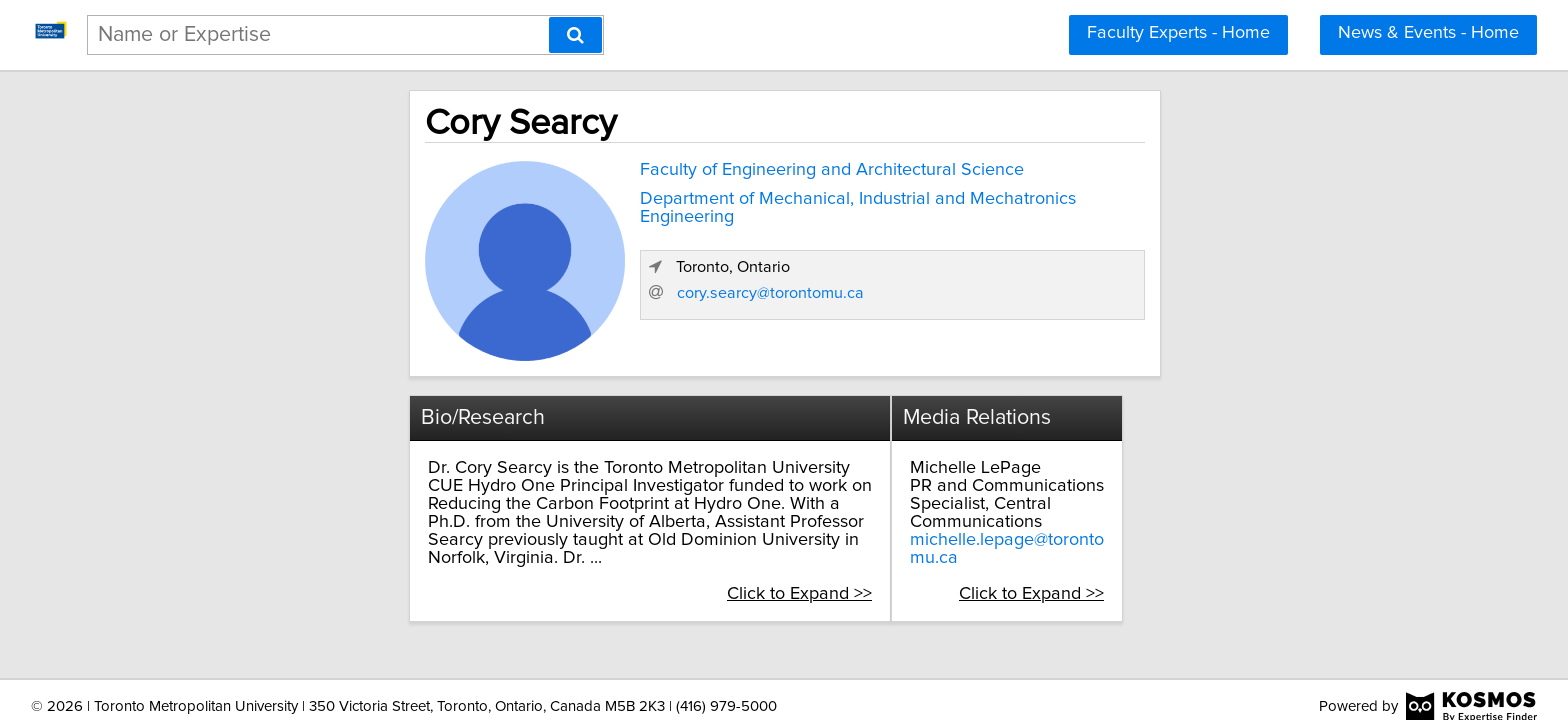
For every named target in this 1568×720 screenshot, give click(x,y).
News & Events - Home (1428, 33)
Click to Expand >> (889, 553)
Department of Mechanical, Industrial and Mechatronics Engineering (725, 195)
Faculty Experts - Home (1178, 33)
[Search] (575, 35)
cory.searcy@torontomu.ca (1132, 327)
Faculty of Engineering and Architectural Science (650, 166)
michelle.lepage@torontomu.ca (1121, 517)
